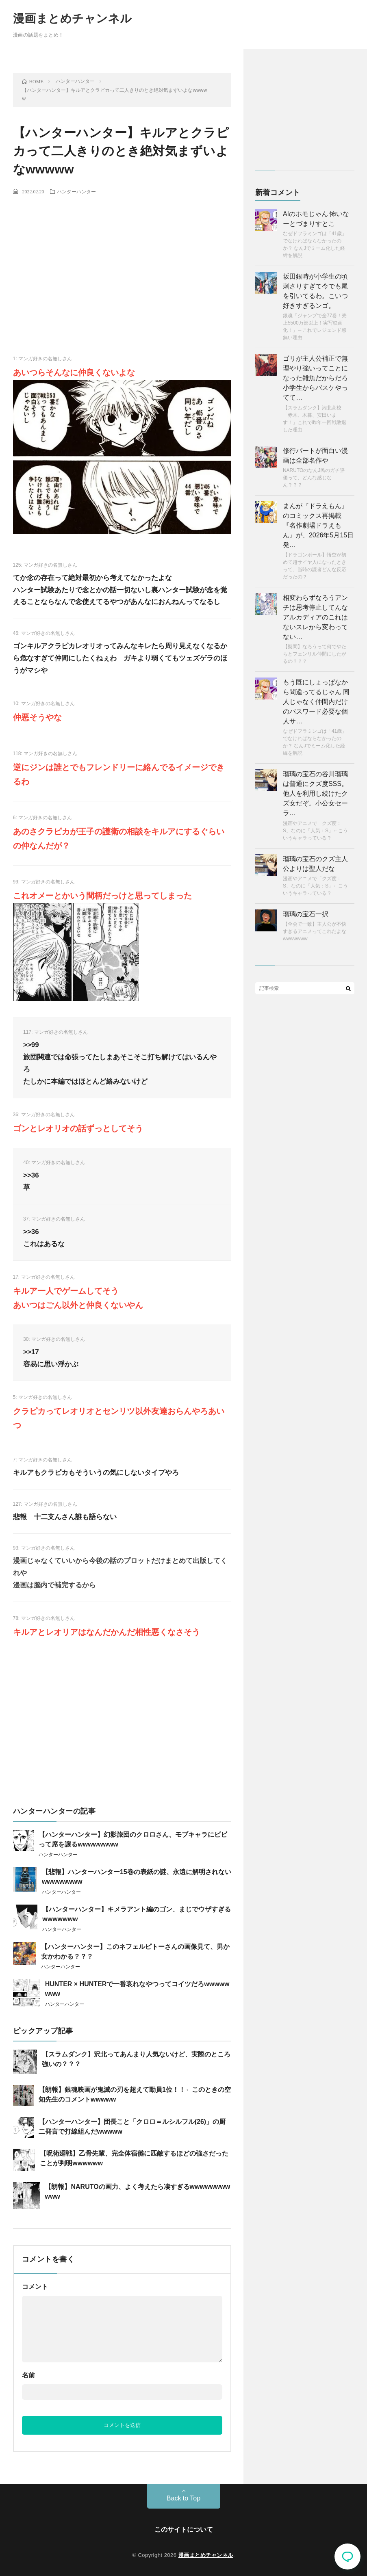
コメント (35, 2286)
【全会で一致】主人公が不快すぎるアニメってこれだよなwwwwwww (314, 931)
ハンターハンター (76, 191)
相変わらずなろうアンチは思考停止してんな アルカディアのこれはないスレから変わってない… (315, 617)
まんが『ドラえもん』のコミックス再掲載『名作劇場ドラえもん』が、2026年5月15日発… (318, 525)
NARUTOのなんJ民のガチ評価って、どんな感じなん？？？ (314, 478)
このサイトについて (183, 2529)
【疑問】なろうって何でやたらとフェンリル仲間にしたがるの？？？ (314, 654)
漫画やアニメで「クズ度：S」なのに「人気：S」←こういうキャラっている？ (315, 830)
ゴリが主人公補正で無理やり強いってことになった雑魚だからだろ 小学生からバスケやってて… (315, 378)
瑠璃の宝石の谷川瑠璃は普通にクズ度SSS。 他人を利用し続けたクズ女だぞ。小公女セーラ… (315, 793)
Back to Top (183, 2498)
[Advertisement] (122, 261)
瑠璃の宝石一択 (305, 914)
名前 (28, 2375)
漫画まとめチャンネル (72, 18)
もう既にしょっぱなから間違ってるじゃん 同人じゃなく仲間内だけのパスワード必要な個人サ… (316, 702)
